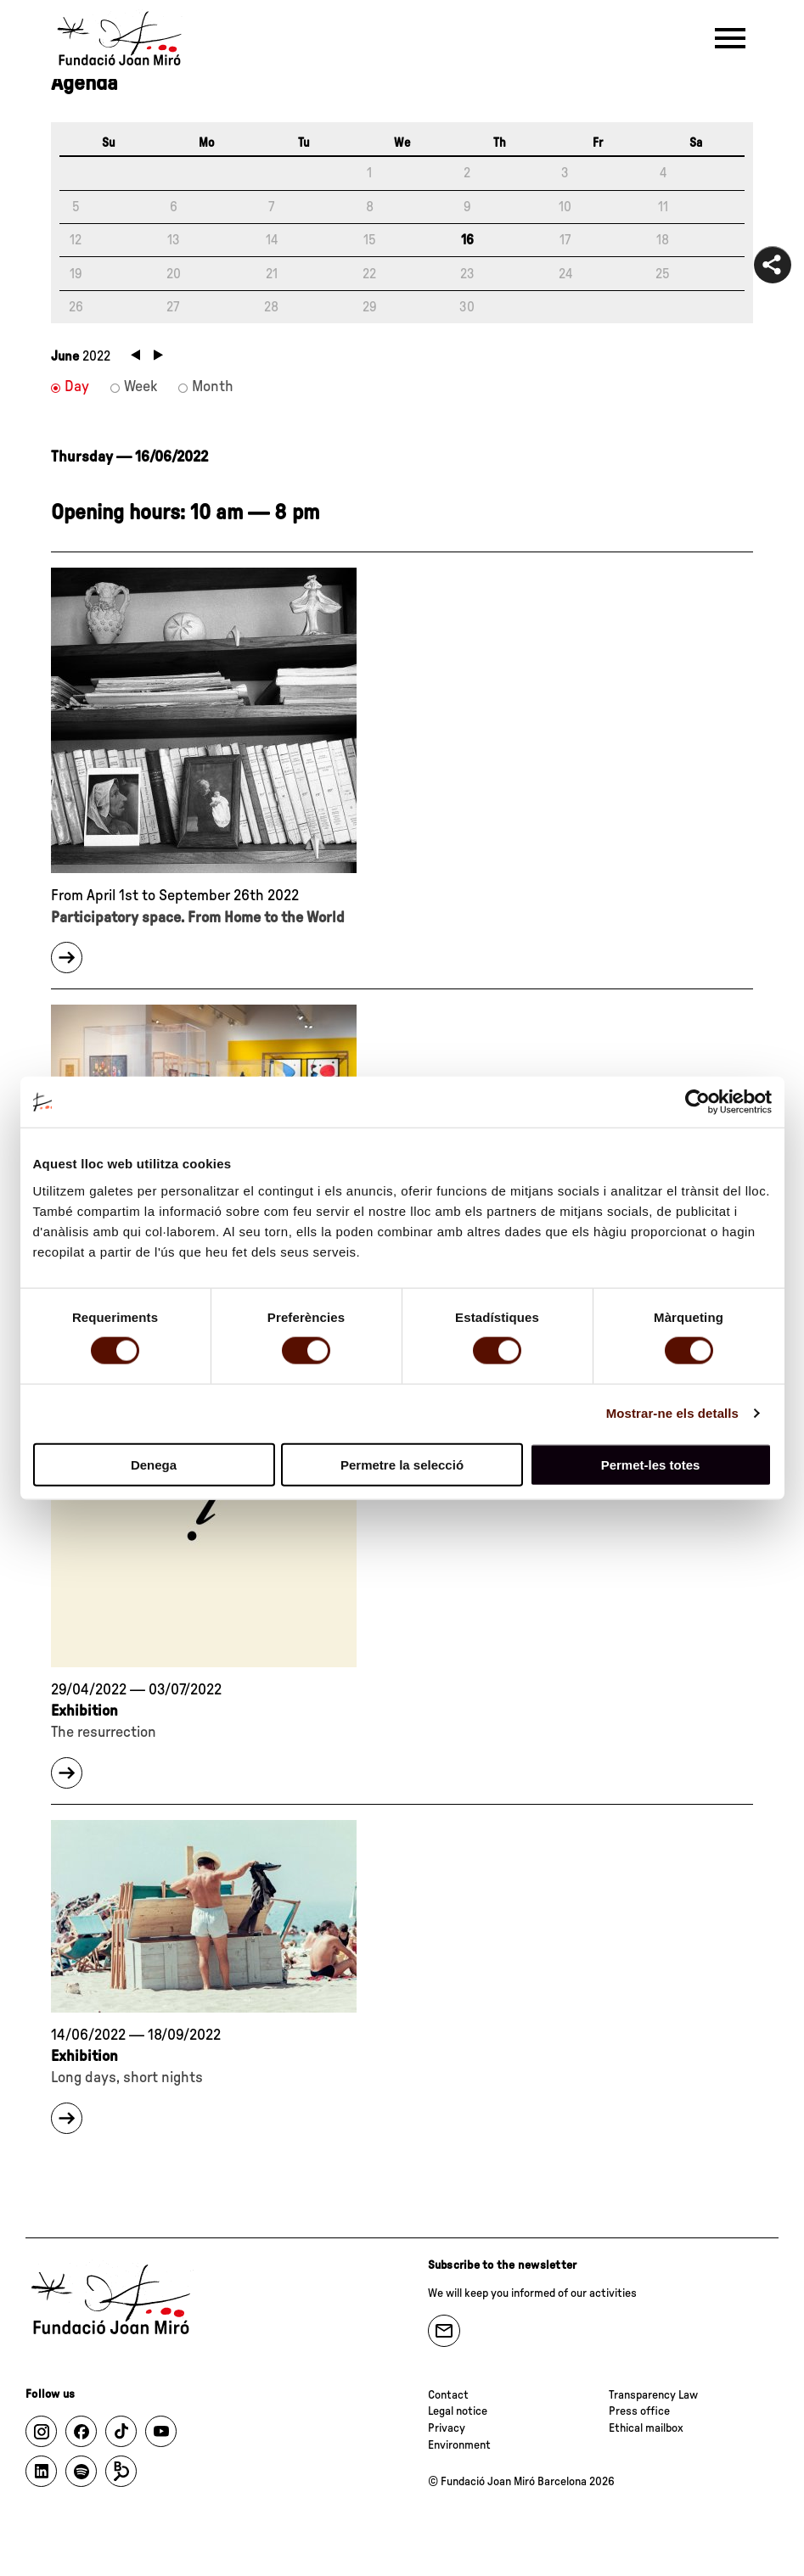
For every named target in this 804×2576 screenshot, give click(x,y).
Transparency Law (653, 2395)
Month (212, 387)
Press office (639, 2411)
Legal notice (457, 2411)
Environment (459, 2445)
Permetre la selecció (402, 1464)
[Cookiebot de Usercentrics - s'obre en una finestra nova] (697, 1102)
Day (77, 387)
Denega (154, 1464)
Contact (448, 2395)
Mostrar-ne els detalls (672, 1413)
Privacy (446, 2428)
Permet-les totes (650, 1464)
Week (140, 387)
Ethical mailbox (646, 2428)
